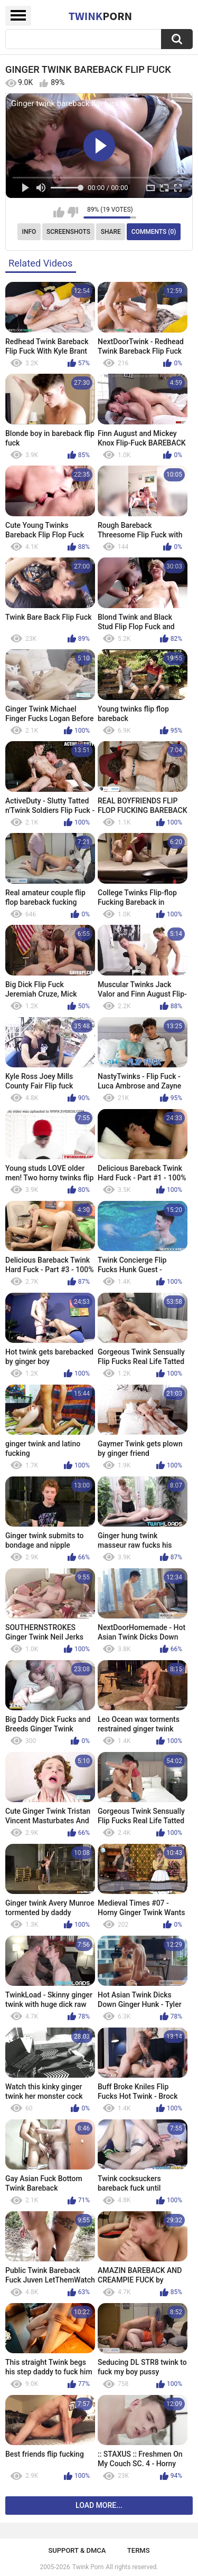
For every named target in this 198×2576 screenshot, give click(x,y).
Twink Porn (87, 2567)
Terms (138, 2550)
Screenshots (68, 231)
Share (111, 231)
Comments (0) (153, 231)
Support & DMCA (77, 2550)
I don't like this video (72, 212)
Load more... (99, 2505)
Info (29, 231)
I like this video (58, 212)
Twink (100, 15)
